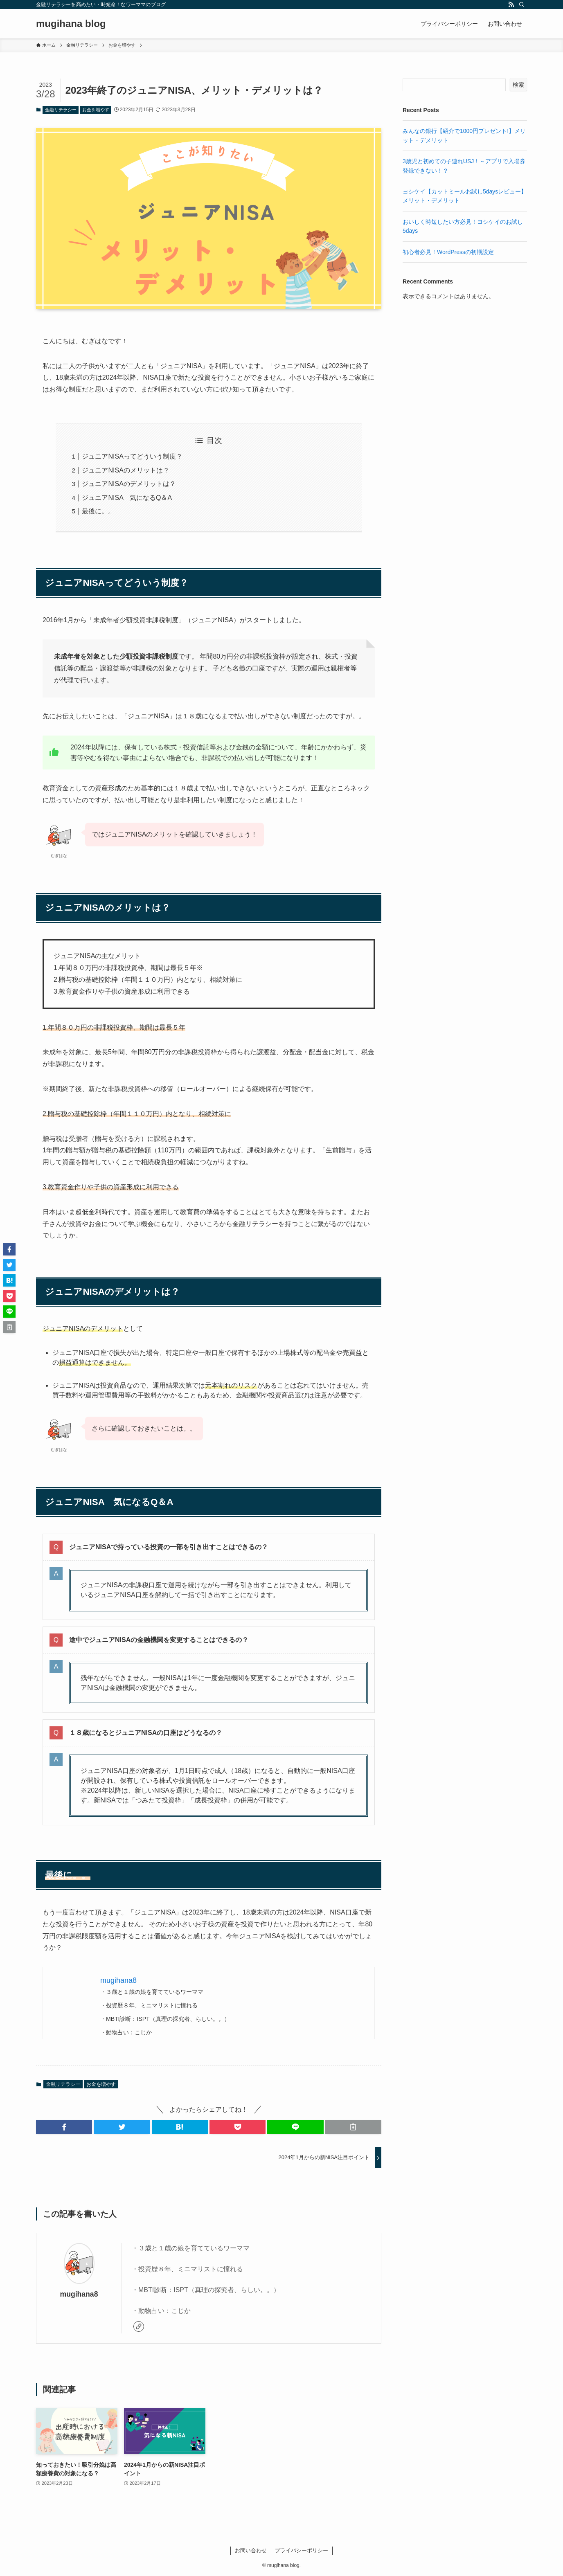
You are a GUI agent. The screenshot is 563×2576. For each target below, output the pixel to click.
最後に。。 (98, 511)
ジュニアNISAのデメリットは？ (129, 483)
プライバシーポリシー (301, 2550)
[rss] (511, 4)
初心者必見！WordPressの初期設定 (448, 252)
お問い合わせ (251, 2550)
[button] (64, 2127)
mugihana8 (79, 2294)
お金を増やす (95, 109)
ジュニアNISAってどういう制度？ (132, 456)
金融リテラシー (61, 109)
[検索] (521, 4)
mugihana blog (71, 24)
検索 (518, 84)
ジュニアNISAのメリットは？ (125, 470)
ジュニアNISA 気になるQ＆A (127, 497)
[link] (138, 2326)
